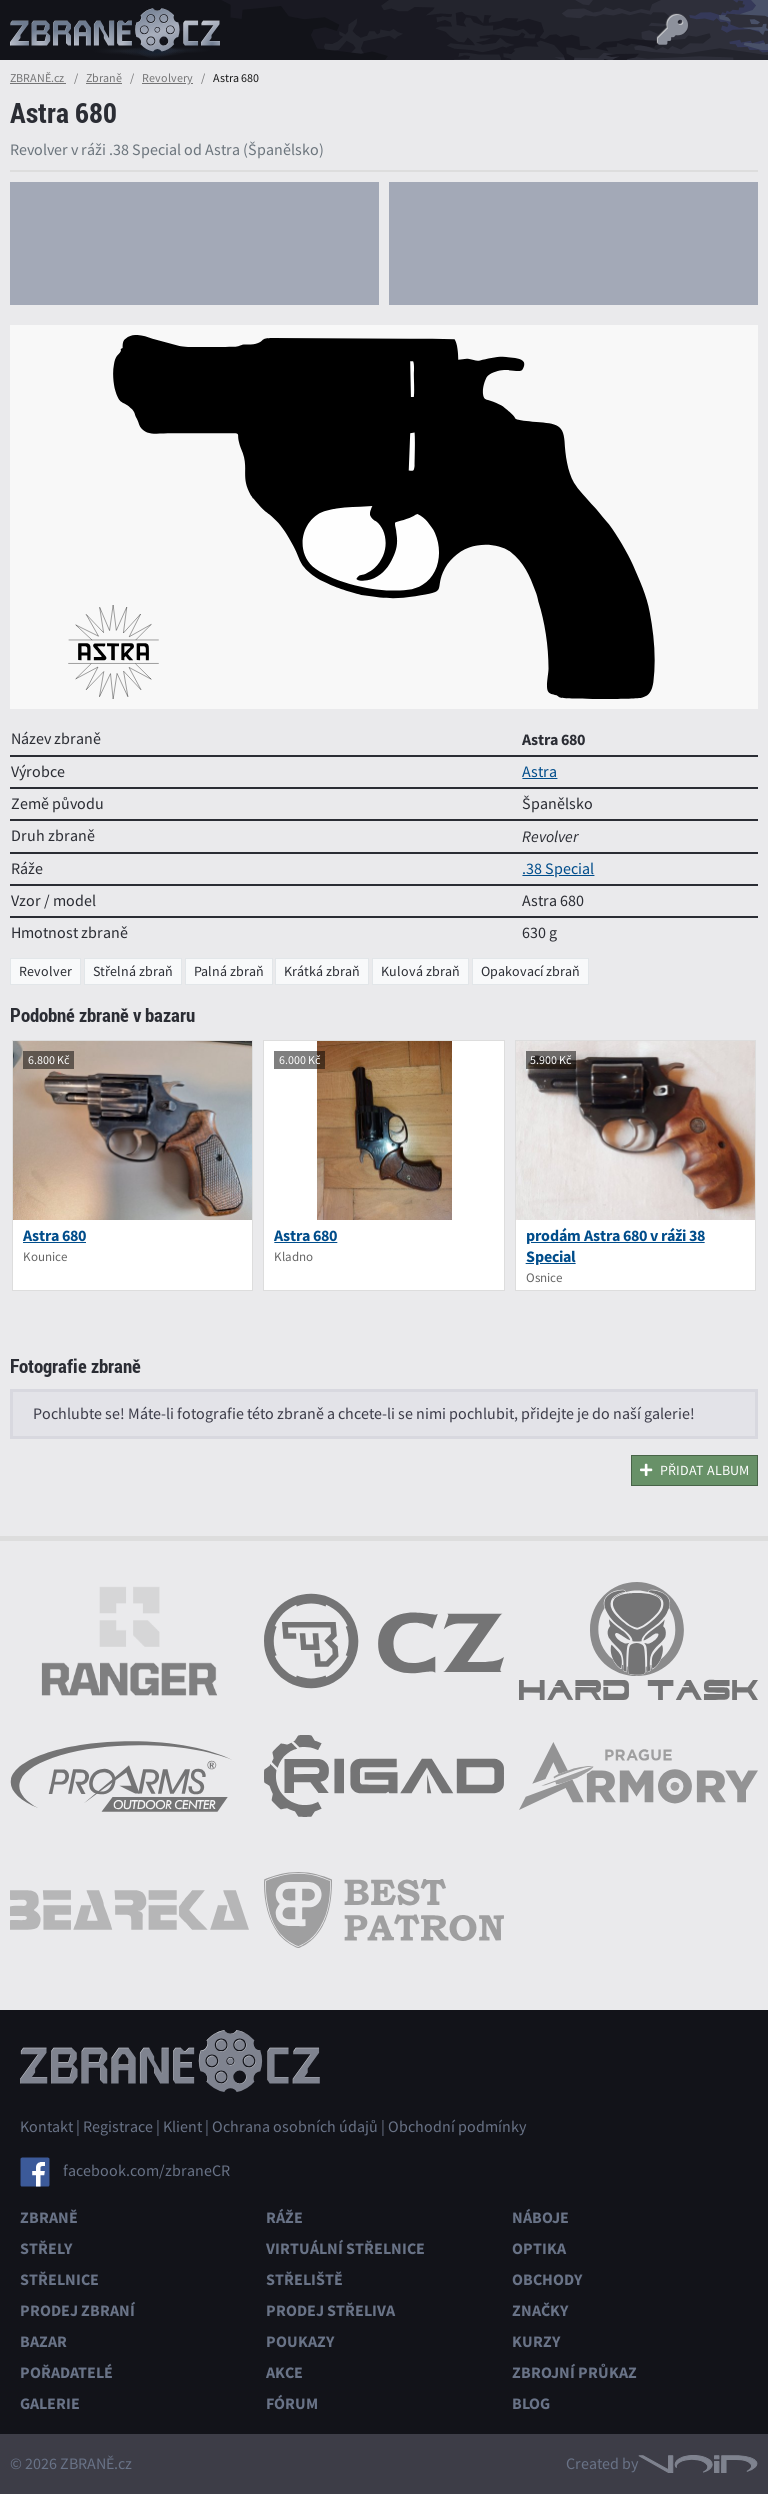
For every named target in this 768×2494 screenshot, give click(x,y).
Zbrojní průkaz (574, 2372)
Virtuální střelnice (345, 2248)
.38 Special (558, 869)
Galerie (50, 2403)
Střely (46, 2248)
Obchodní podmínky (457, 2127)
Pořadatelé (66, 2372)
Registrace (118, 2127)
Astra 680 (54, 1235)
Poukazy (300, 2341)
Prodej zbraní (77, 2310)
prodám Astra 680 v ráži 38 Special (615, 1246)
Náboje (540, 2217)
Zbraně (104, 78)
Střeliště (304, 2279)
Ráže (284, 2217)
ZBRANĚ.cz (38, 78)
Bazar (43, 2341)
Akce (284, 2372)
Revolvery (167, 78)
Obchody (547, 2279)
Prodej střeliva (330, 2310)
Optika (539, 2248)
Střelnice (59, 2279)
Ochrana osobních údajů (295, 2127)
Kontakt (46, 2127)
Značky (540, 2310)
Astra (539, 772)
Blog (531, 2403)
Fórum (292, 2403)
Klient (182, 2127)
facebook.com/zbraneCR (146, 2171)
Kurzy (536, 2341)
